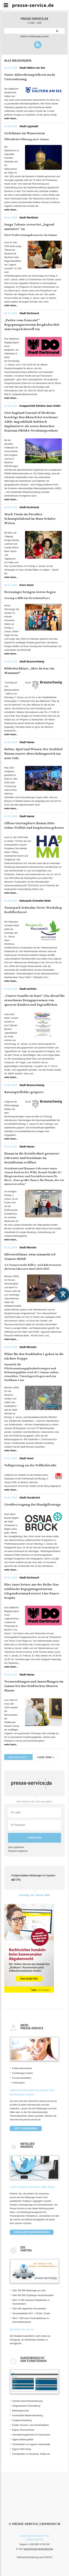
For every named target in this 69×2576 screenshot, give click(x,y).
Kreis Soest (27, 585)
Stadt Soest (27, 1458)
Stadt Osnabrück (30, 1497)
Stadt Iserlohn (28, 988)
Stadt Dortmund (29, 313)
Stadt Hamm (27, 816)
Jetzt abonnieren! (25, 2128)
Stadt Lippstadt (29, 126)
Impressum (50, 2524)
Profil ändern (18, 2082)
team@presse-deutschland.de (38, 2549)
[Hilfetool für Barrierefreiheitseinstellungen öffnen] (63, 1294)
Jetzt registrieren (16, 1847)
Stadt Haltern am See (32, 67)
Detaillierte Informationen (31, 2232)
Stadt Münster (28, 1247)
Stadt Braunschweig (32, 661)
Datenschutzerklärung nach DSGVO (34, 2557)
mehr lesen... (11, 118)
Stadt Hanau (27, 742)
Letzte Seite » (45, 1757)
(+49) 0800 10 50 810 (38, 2544)
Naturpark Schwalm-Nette (35, 900)
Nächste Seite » (18, 1757)
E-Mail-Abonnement (22, 2068)
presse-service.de (34, 19)
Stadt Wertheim (29, 217)
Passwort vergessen (18, 1851)
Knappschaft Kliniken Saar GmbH (40, 405)
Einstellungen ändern (22, 2073)
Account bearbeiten (21, 2078)
